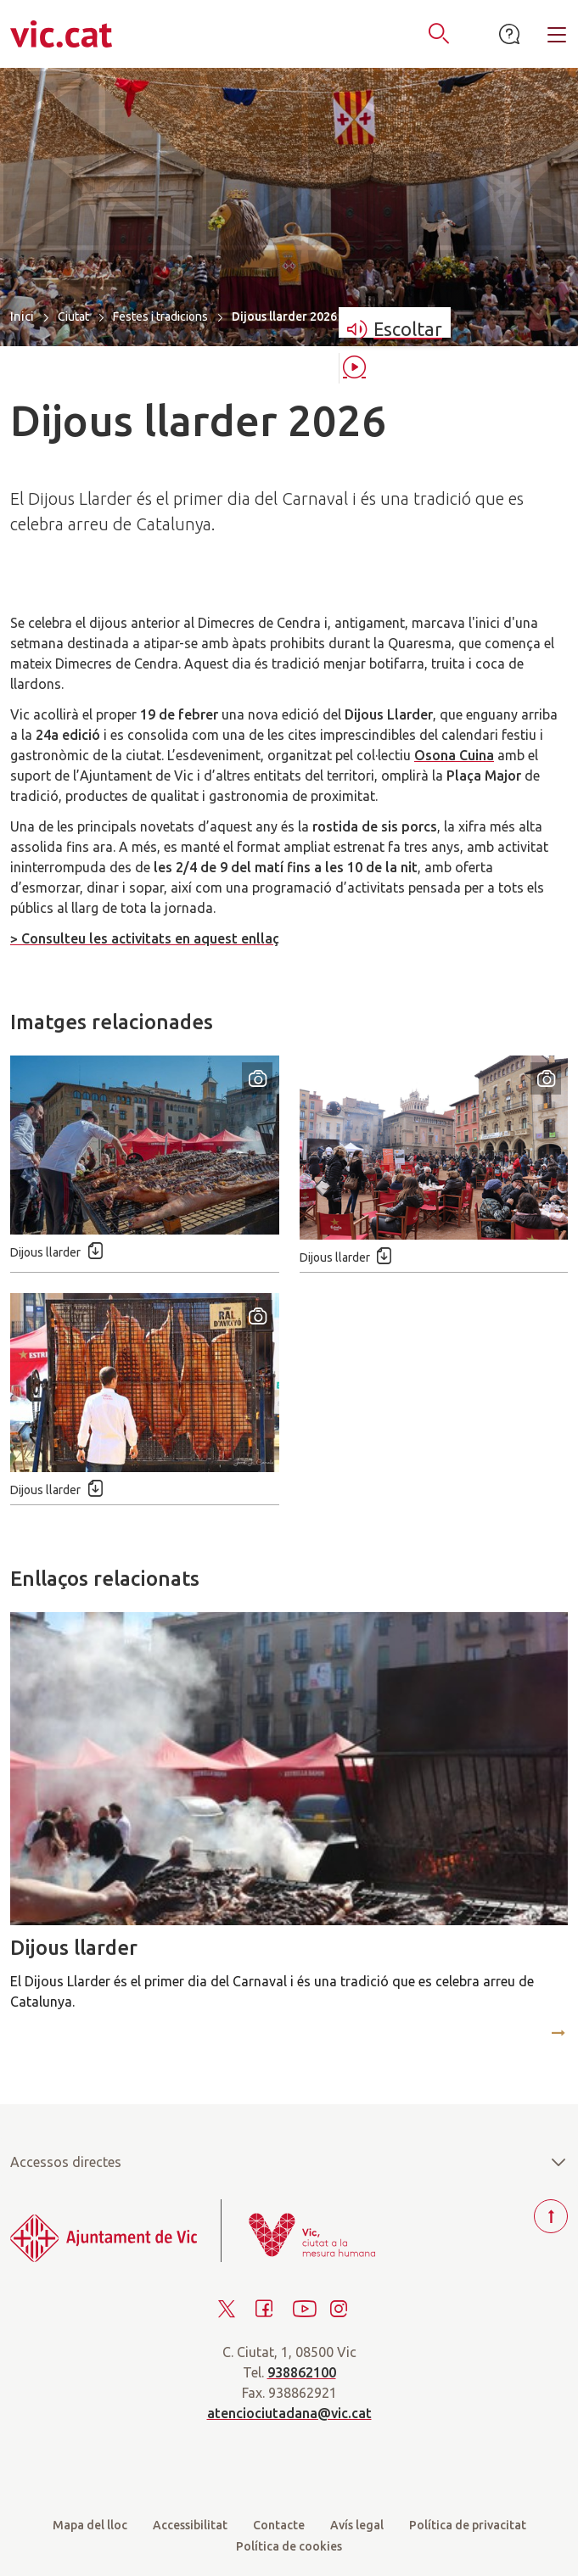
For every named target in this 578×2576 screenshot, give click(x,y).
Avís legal (357, 2525)
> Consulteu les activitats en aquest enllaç (144, 938)
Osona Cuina (454, 755)
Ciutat (73, 316)
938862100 (301, 2372)
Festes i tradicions (160, 316)
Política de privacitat (467, 2525)
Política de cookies (289, 2546)
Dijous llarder (73, 1947)
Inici (22, 316)
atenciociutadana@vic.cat (289, 2413)
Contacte (279, 2525)
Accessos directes (289, 2162)
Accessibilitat (190, 2525)
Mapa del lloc (90, 2525)
